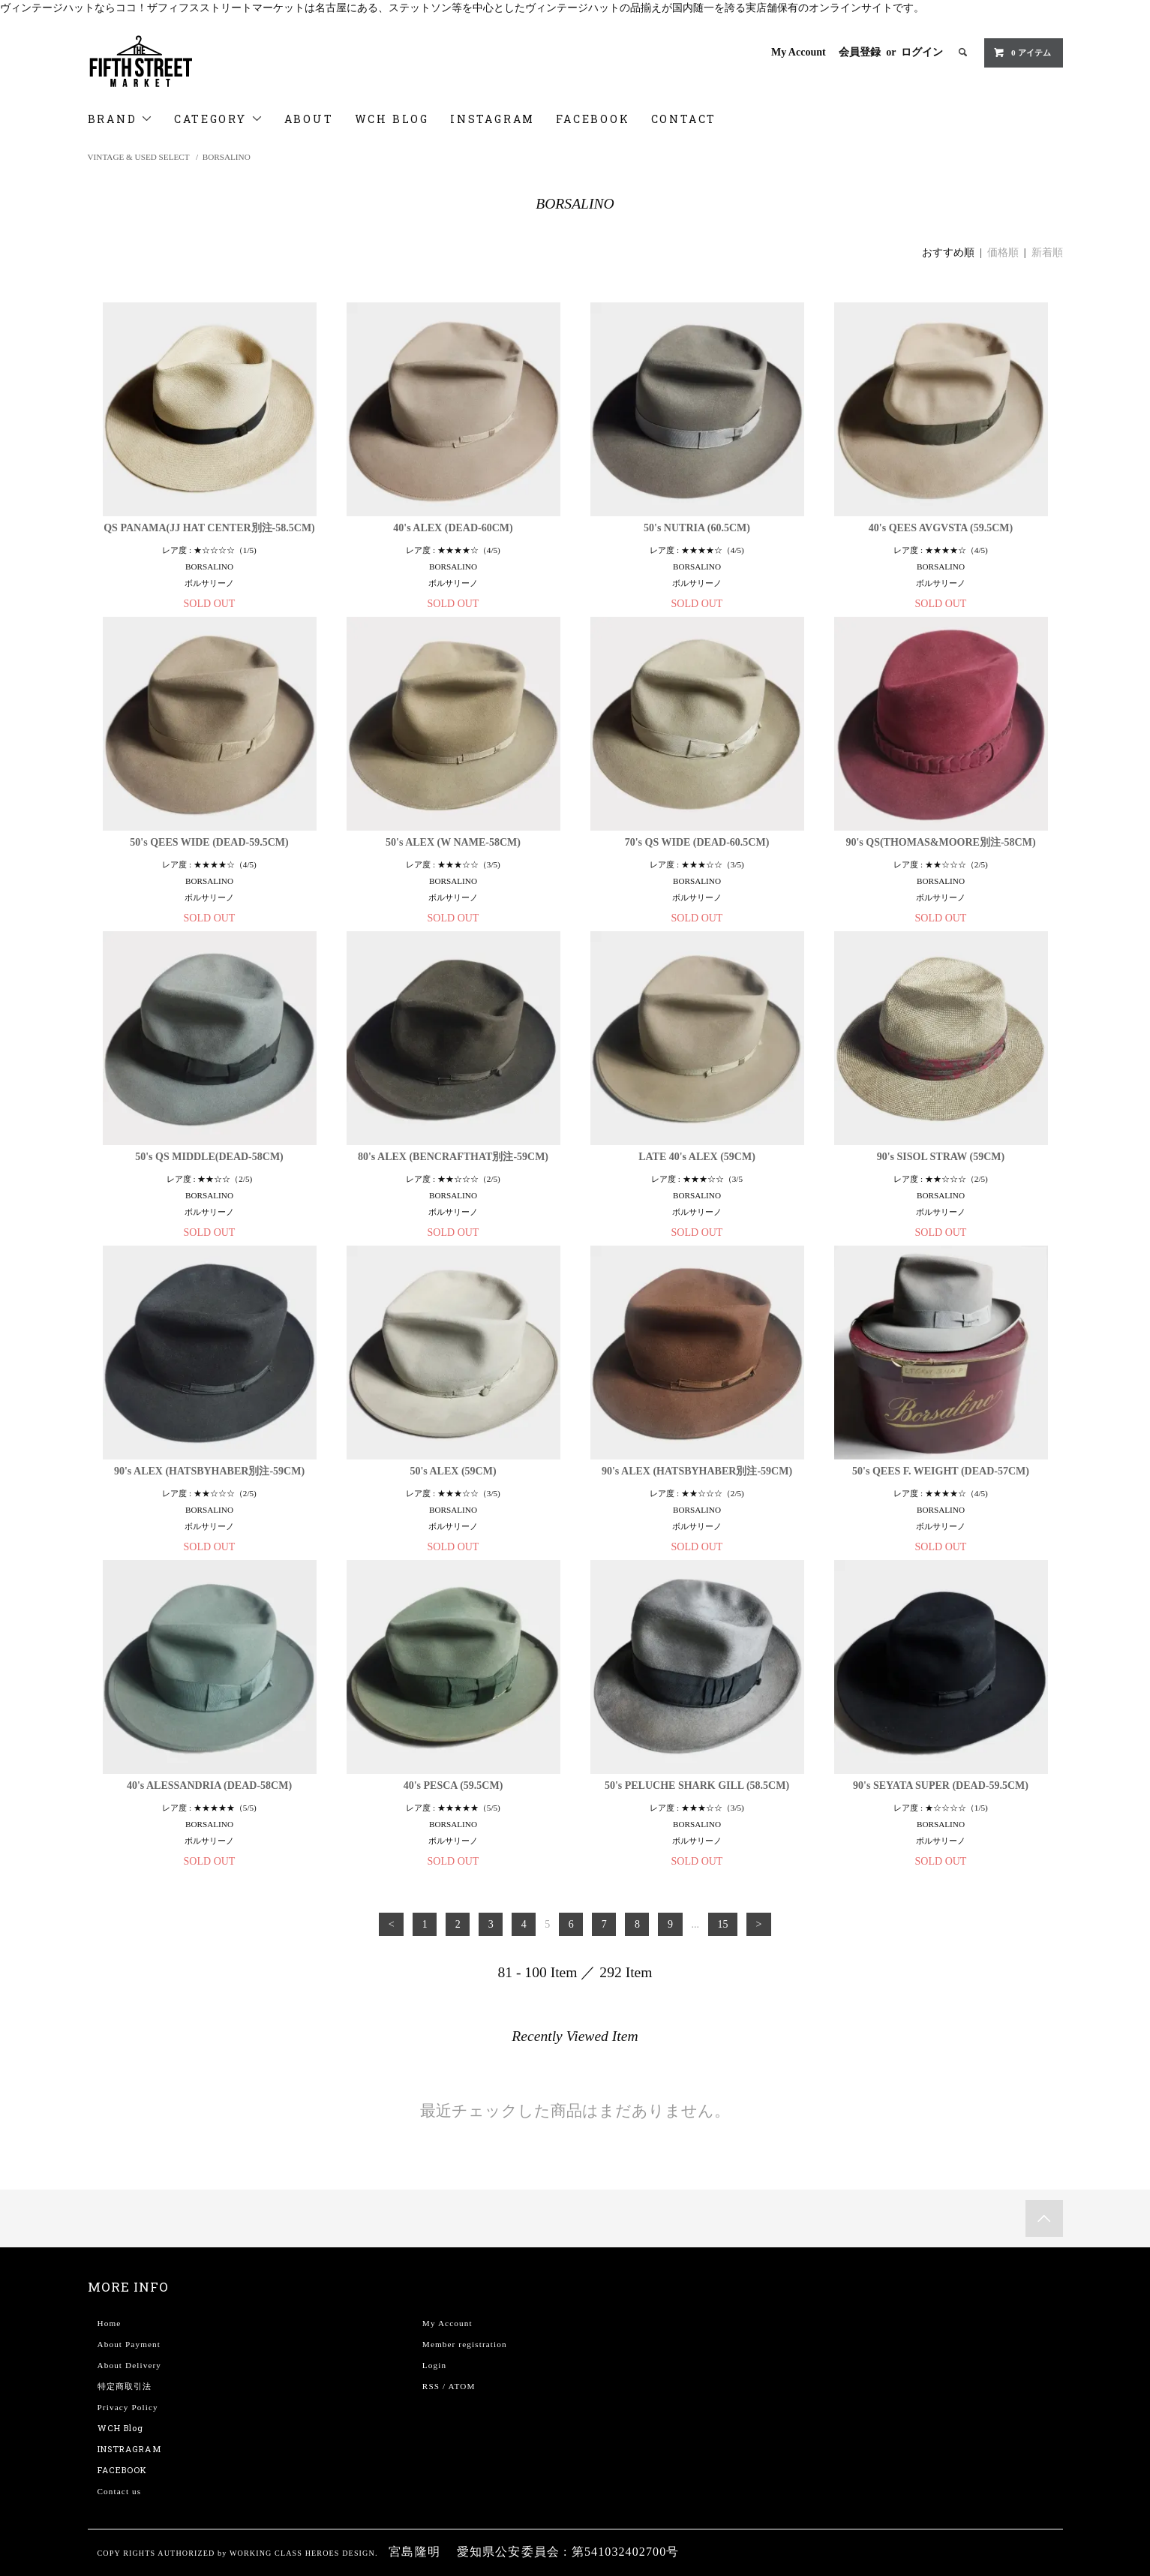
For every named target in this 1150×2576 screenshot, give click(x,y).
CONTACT (684, 119)
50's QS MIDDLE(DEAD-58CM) (209, 1156)
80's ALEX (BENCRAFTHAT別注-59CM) (453, 1156)
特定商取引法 (125, 2386)
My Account (798, 52)
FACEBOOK (592, 119)
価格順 (1003, 252)
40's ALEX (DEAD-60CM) (452, 528)
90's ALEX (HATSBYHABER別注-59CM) (209, 1471)
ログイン (922, 52)
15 (722, 1924)
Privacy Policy (128, 2407)
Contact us (120, 2491)
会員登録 (860, 52)
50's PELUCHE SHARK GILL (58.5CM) (697, 1785)
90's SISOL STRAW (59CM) (941, 1156)
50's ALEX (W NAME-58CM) (453, 842)
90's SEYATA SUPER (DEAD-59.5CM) (940, 1785)
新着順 (1047, 252)
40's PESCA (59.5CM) (453, 1785)
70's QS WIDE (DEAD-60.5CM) (697, 842)
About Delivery (130, 2365)
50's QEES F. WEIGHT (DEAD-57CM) (940, 1471)
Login (434, 2365)
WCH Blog (121, 2427)
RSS (431, 2386)
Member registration (464, 2344)
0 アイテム (1021, 53)
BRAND (121, 119)
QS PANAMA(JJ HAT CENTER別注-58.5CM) (209, 528)
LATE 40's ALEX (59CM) (696, 1156)
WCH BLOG (392, 119)
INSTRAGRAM (129, 2448)
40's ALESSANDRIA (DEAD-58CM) (209, 1785)
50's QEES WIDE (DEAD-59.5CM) (209, 842)
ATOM (462, 2386)
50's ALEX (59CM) (453, 1471)
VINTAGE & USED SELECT (139, 156)
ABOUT (309, 119)
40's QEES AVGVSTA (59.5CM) (941, 528)
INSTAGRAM (492, 119)
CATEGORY (218, 119)
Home (110, 2323)
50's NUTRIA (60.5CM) (697, 528)
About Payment (129, 2344)
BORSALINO (227, 156)
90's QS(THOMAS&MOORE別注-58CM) (940, 842)
